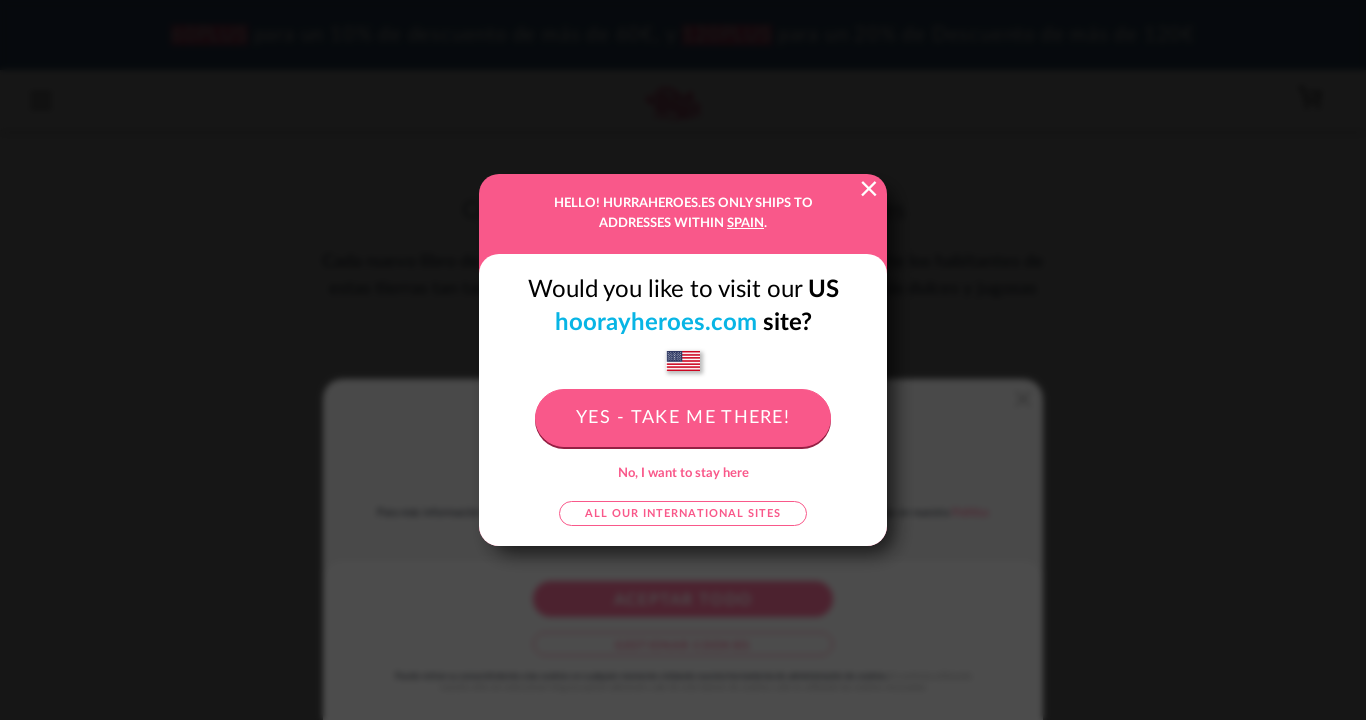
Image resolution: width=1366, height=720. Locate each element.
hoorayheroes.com (656, 323)
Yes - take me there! (683, 418)
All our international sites (683, 513)
